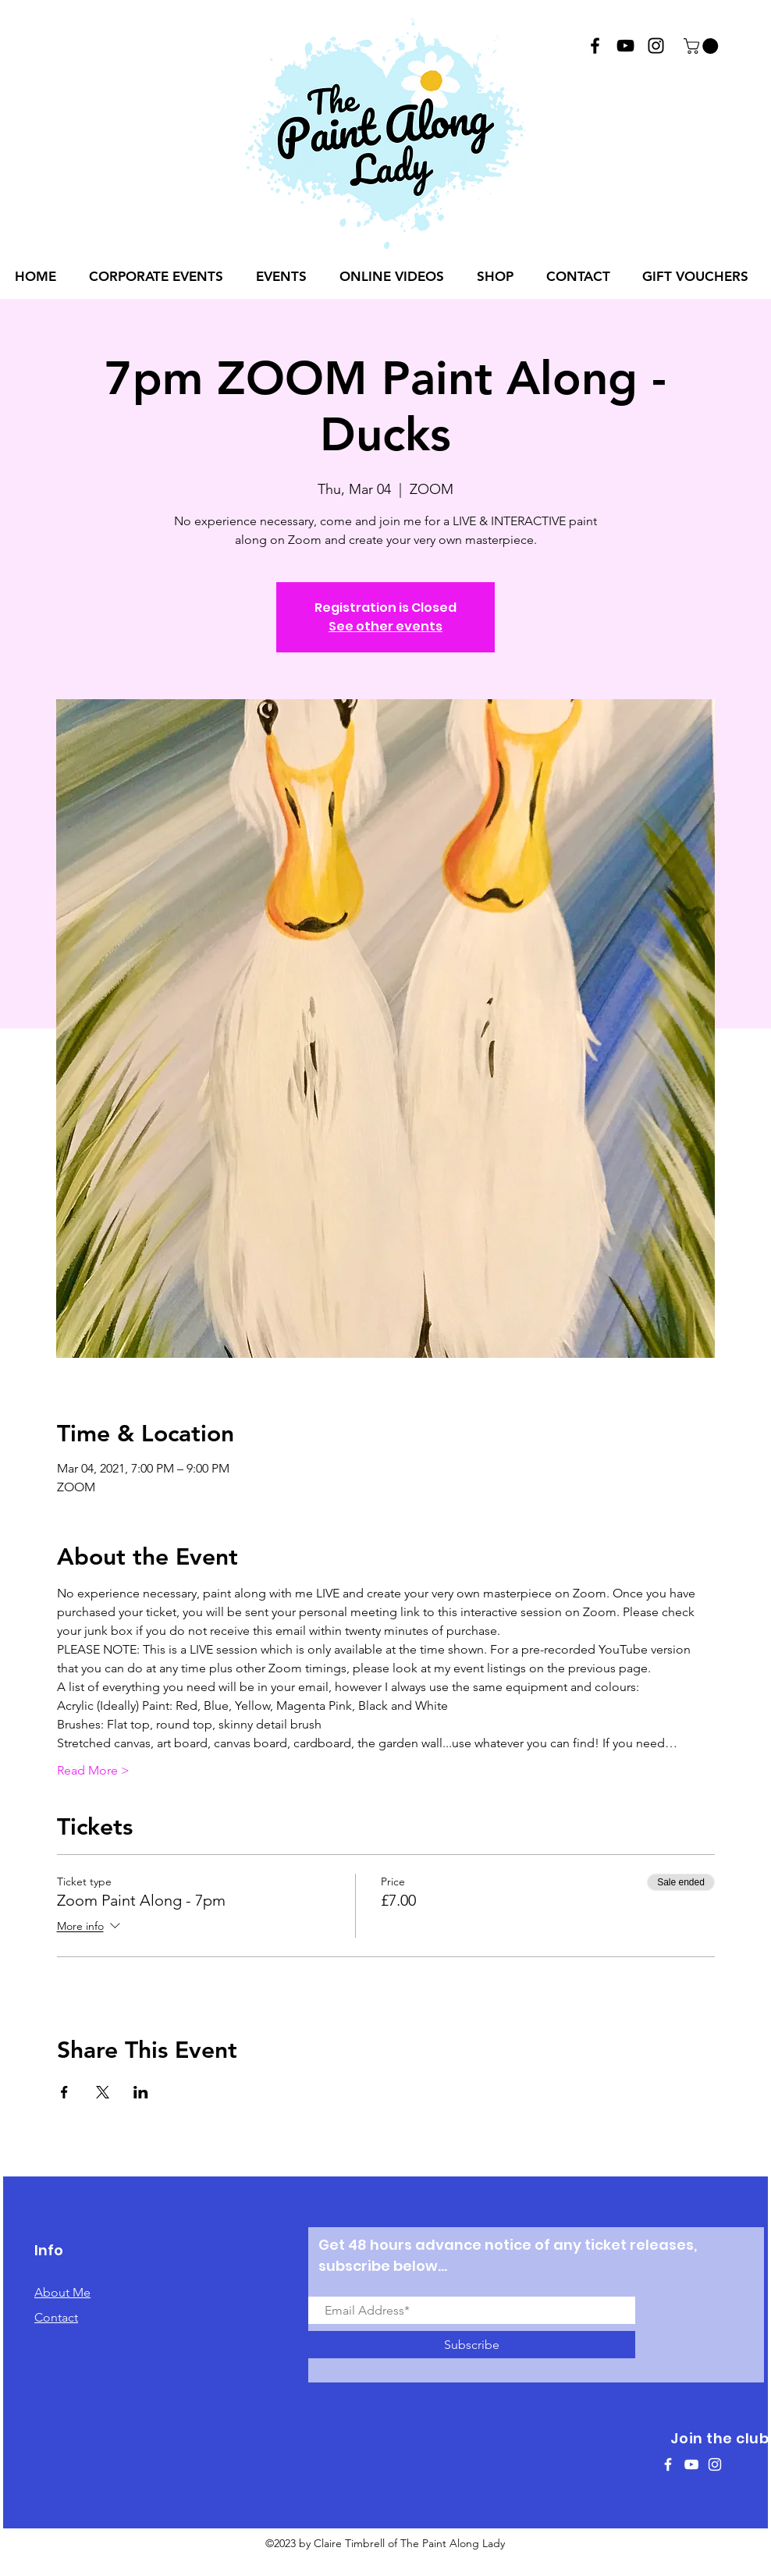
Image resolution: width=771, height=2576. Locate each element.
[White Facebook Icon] (668, 2464)
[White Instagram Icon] (714, 2464)
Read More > (93, 1770)
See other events (385, 626)
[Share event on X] (102, 2092)
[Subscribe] (471, 2344)
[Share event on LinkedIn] (140, 2092)
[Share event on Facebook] (64, 2092)
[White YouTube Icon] (691, 2464)
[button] (703, 46)
